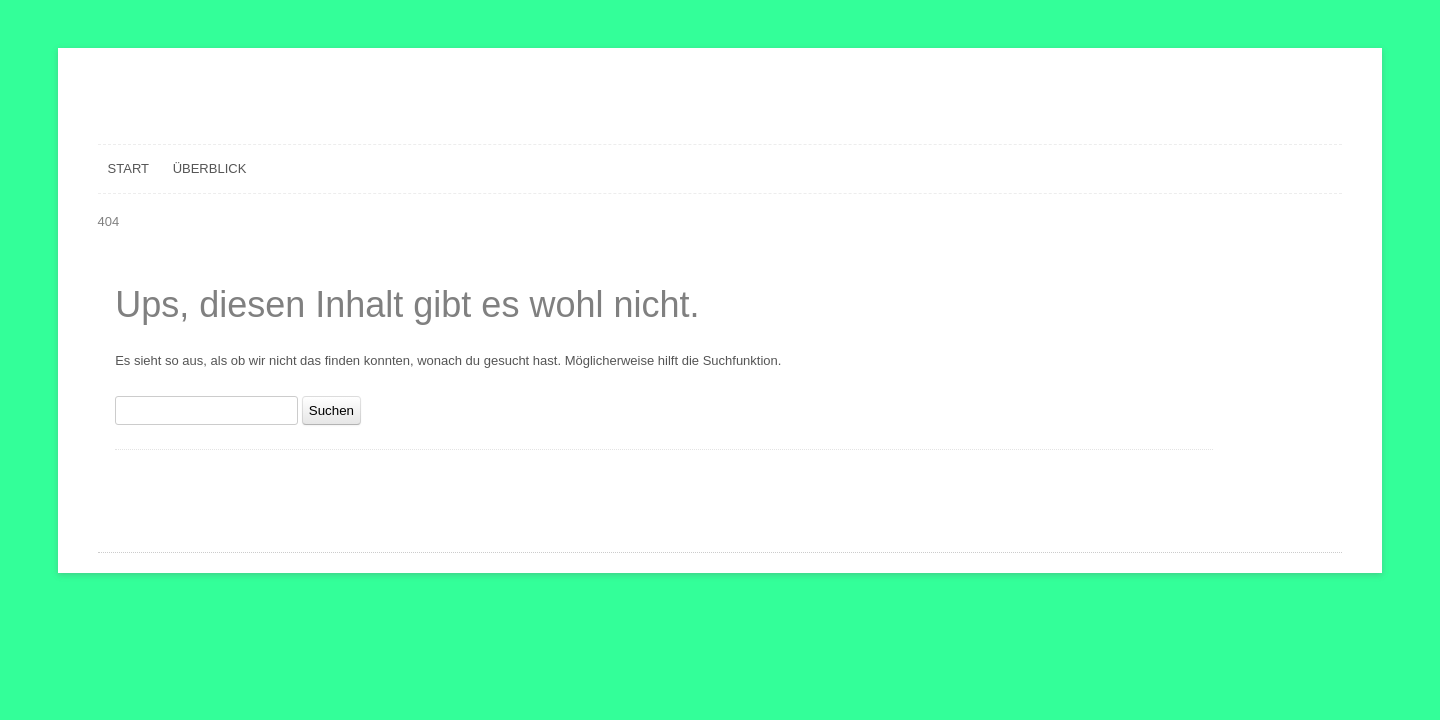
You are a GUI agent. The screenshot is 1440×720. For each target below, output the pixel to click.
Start (128, 168)
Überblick (210, 168)
